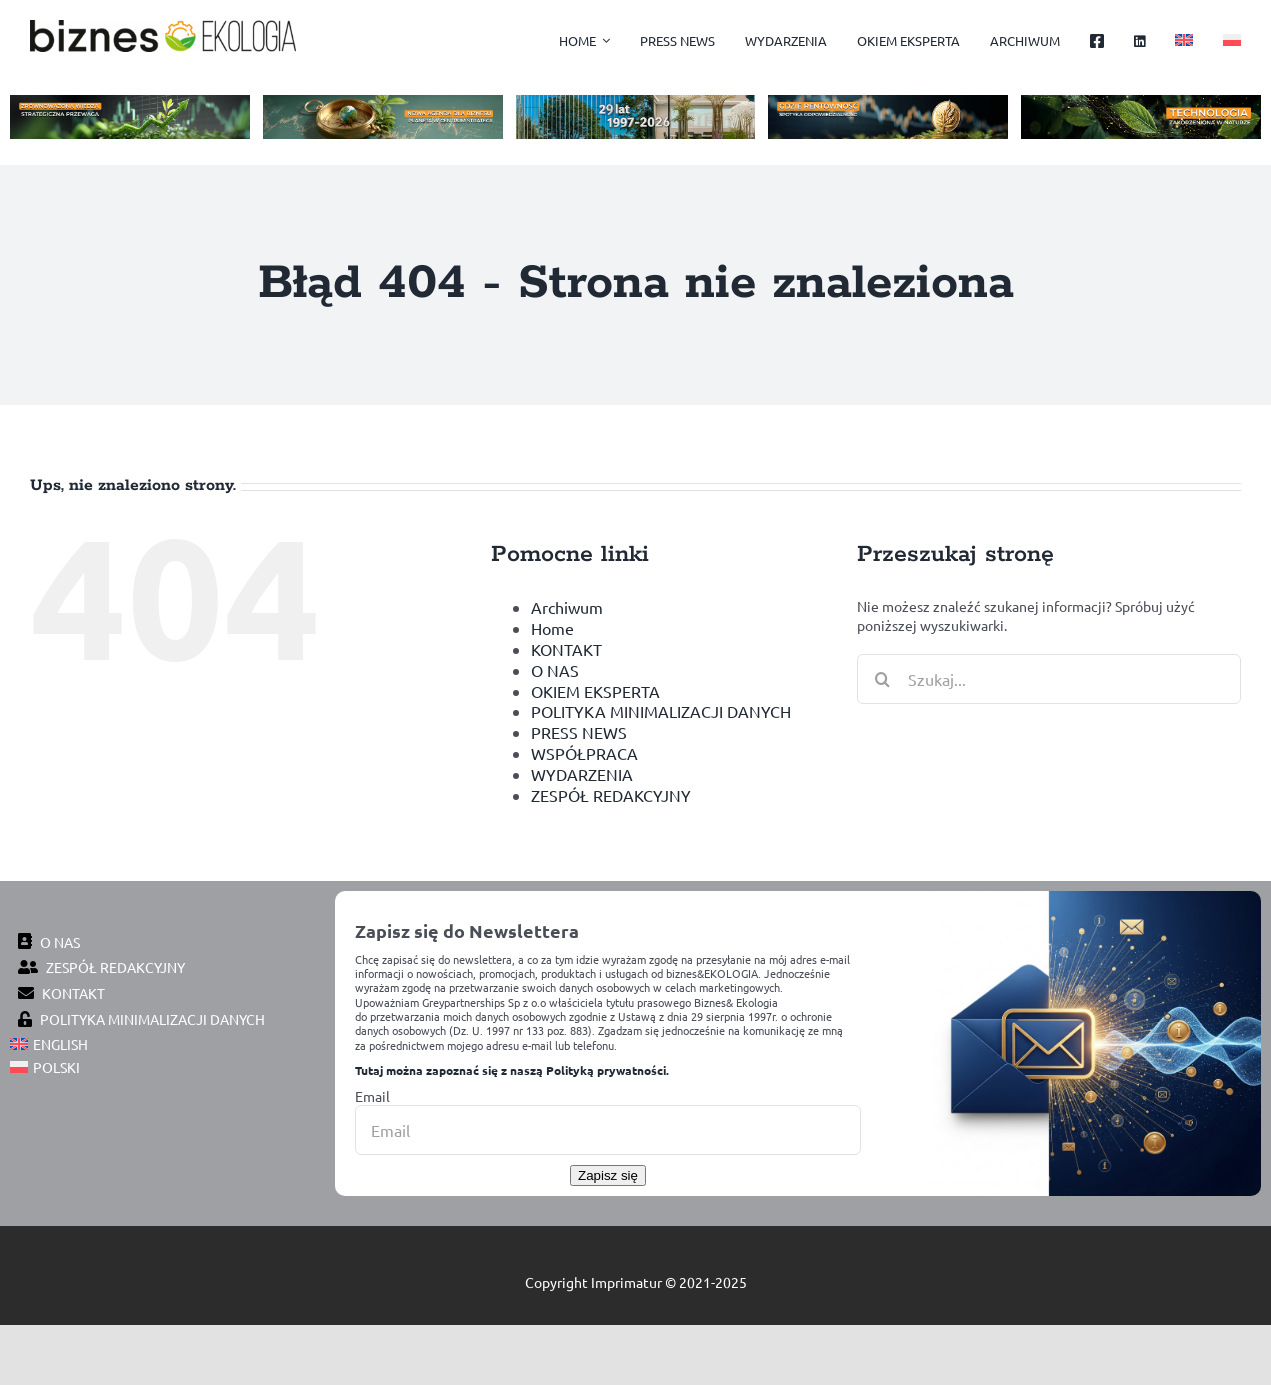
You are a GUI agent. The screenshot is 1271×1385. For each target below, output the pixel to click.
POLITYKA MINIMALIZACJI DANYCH (661, 711)
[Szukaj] (882, 679)
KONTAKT (566, 649)
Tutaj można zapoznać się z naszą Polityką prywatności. (512, 1070)
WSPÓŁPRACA (584, 753)
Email (372, 1096)
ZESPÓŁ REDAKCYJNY (611, 795)
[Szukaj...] (1049, 679)
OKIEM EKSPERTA (595, 691)
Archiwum (567, 607)
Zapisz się (608, 1175)
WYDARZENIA (582, 774)
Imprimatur (626, 1282)
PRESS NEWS (579, 732)
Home (552, 628)
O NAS (555, 670)
